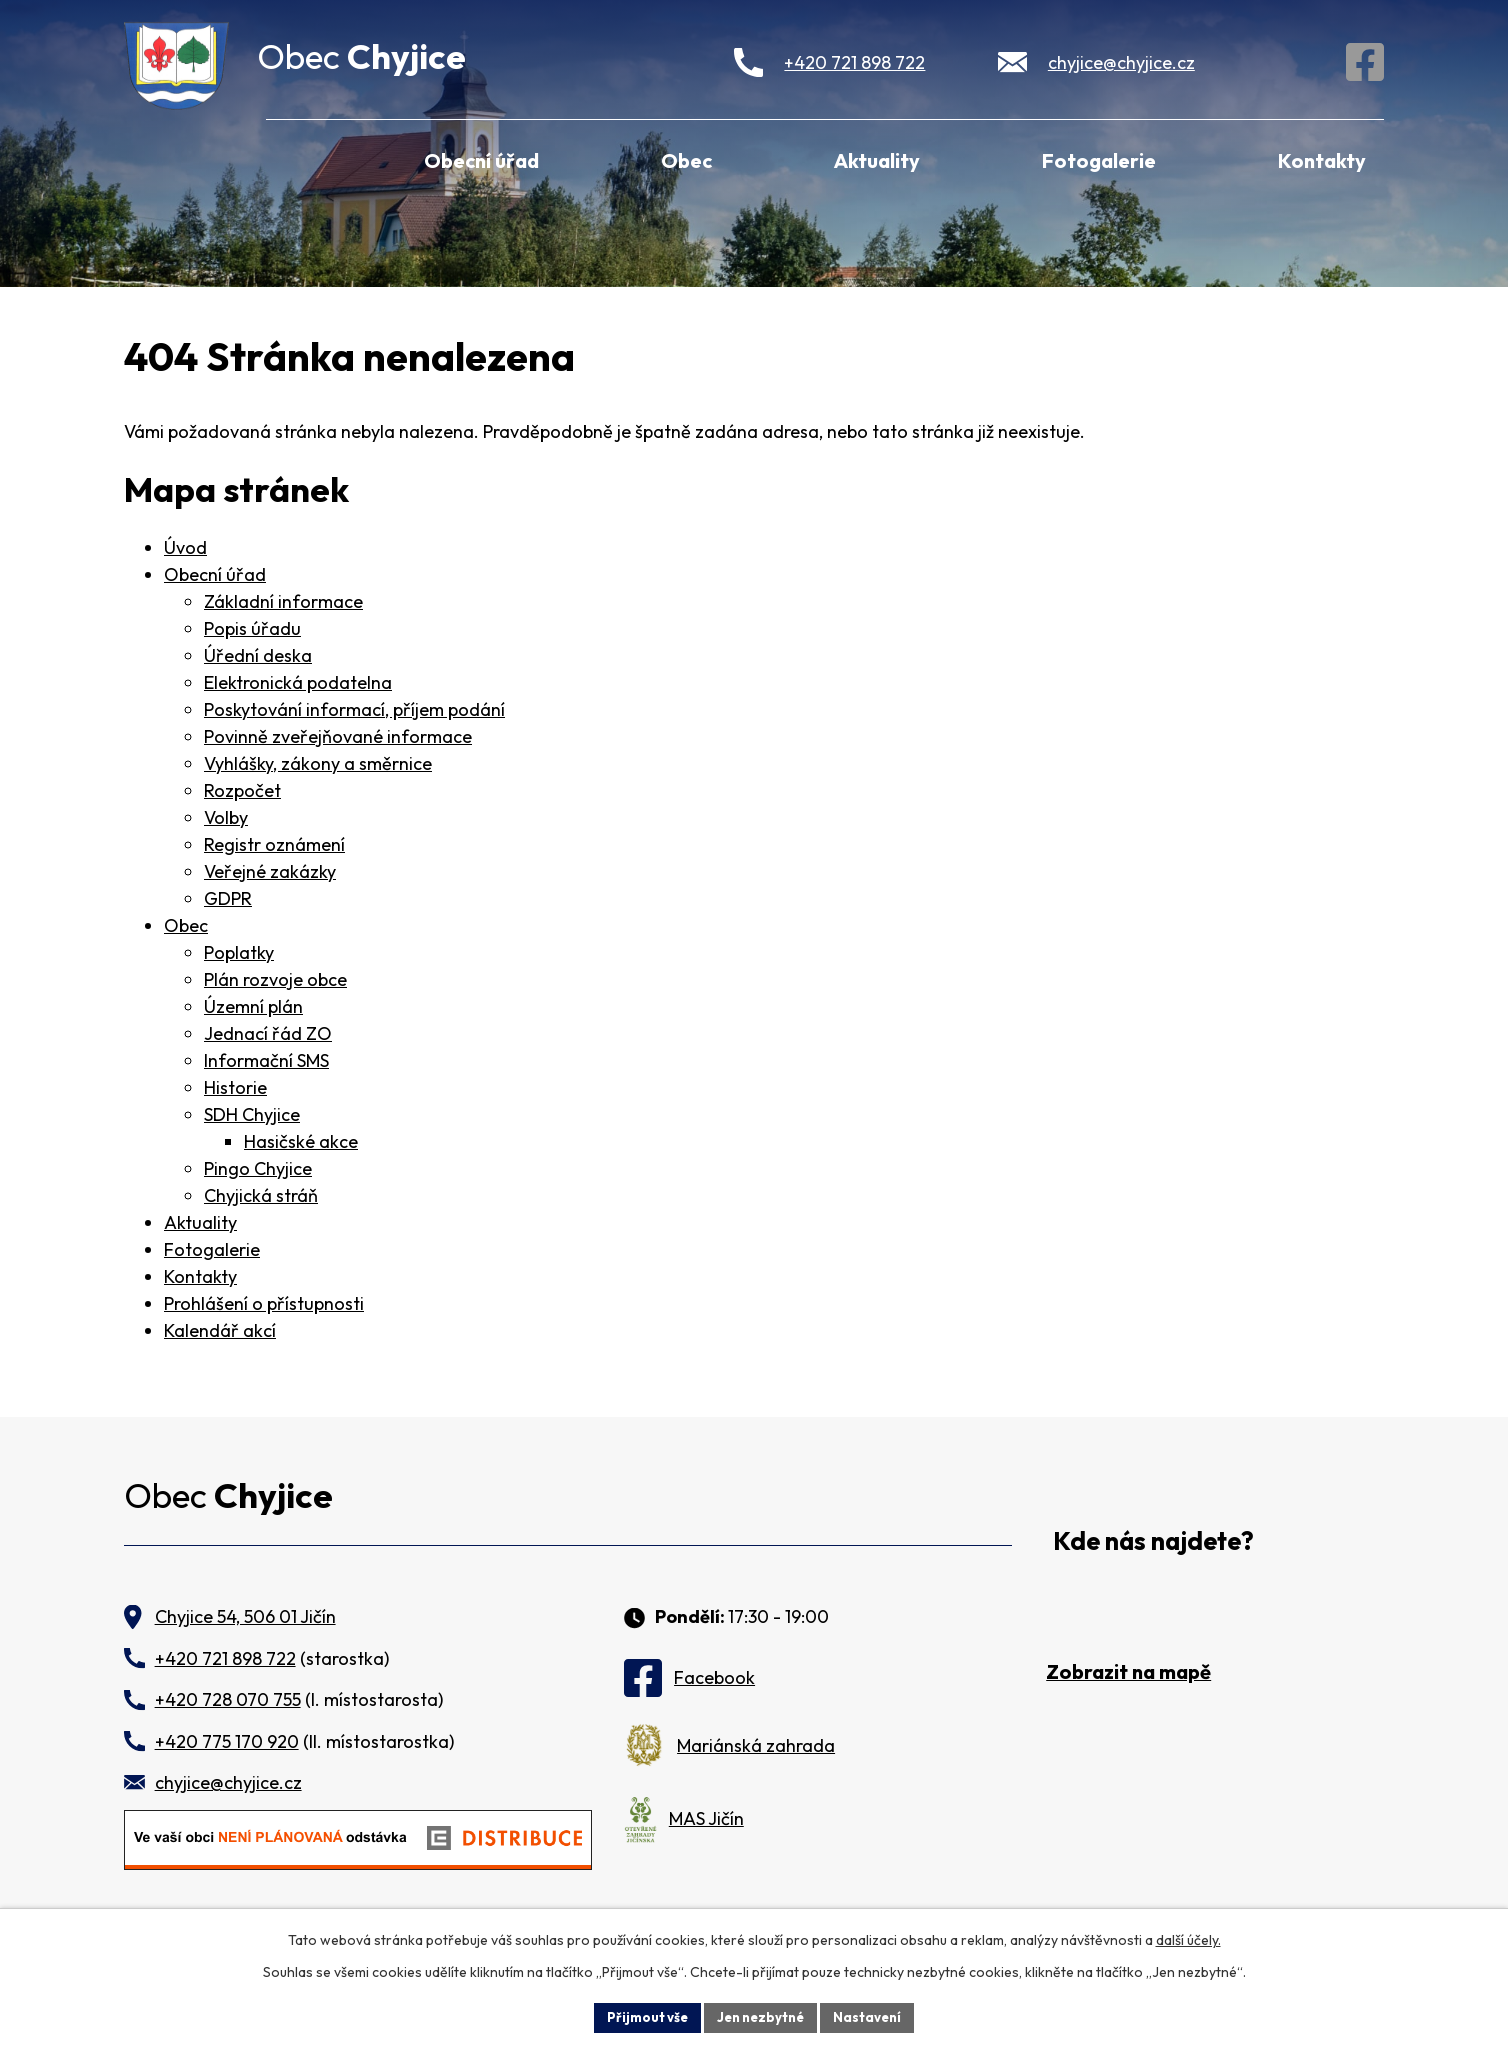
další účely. (1188, 1938)
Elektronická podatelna (298, 682)
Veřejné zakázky (270, 871)
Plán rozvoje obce (275, 979)
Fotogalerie (1099, 160)
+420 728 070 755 (228, 1699)
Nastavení (874, 2016)
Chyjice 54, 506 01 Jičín (245, 1616)
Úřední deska (258, 655)
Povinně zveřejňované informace (338, 736)
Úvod (293, 158)
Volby (226, 817)
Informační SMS (266, 1060)
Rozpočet (242, 790)
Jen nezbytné (761, 2016)
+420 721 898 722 (854, 62)
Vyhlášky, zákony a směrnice (318, 763)
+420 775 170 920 (227, 1741)
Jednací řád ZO (268, 1033)
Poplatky (239, 952)
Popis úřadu (252, 628)
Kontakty (1322, 160)
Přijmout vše (640, 2016)
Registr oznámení (274, 844)
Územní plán (253, 1006)
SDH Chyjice (252, 1114)
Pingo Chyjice (258, 1168)
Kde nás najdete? (1153, 1541)
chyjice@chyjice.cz (1121, 62)
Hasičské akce (301, 1141)
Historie (235, 1087)
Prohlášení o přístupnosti (264, 1303)
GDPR (228, 898)
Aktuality (877, 160)
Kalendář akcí (220, 1330)
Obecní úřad (481, 160)
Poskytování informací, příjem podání (354, 709)
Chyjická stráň (261, 1195)
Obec (686, 160)
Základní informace (283, 601)
